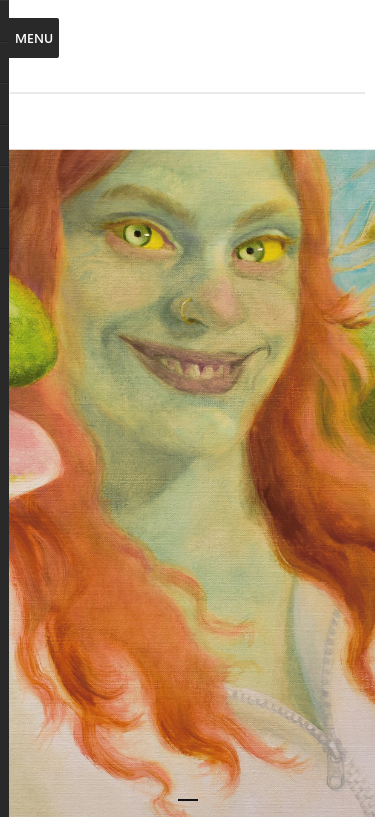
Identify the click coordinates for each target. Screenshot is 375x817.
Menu (34, 37)
